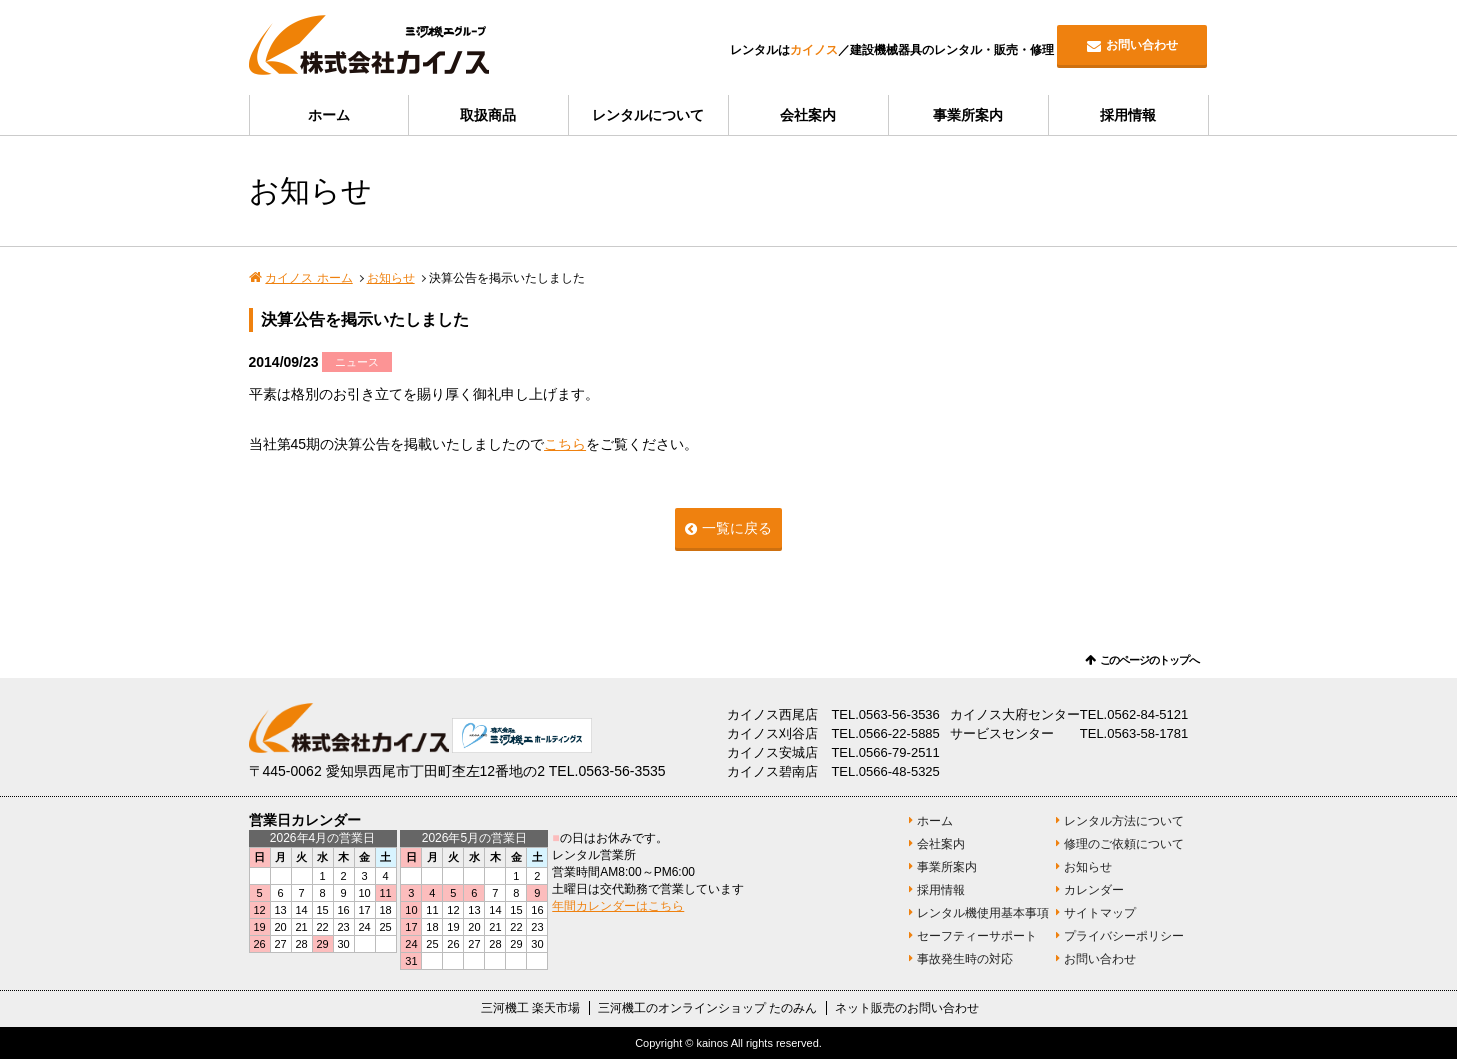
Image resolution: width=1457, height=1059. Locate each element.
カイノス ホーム (308, 278)
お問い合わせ (1142, 45)
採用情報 (1128, 115)
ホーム (329, 115)
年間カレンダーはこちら (618, 906)
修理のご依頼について (1124, 844)
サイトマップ (1100, 913)
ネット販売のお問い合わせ (907, 1008)
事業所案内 (968, 115)
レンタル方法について (1124, 821)
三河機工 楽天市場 (530, 1008)
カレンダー (1094, 890)
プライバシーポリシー (1124, 936)
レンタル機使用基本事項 (983, 913)
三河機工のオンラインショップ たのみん (707, 1008)
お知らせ (391, 278)
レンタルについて (648, 115)
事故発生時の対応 (965, 959)
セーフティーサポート (977, 936)
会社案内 (808, 115)
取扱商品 (488, 115)
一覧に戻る (737, 528)
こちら (565, 444)
